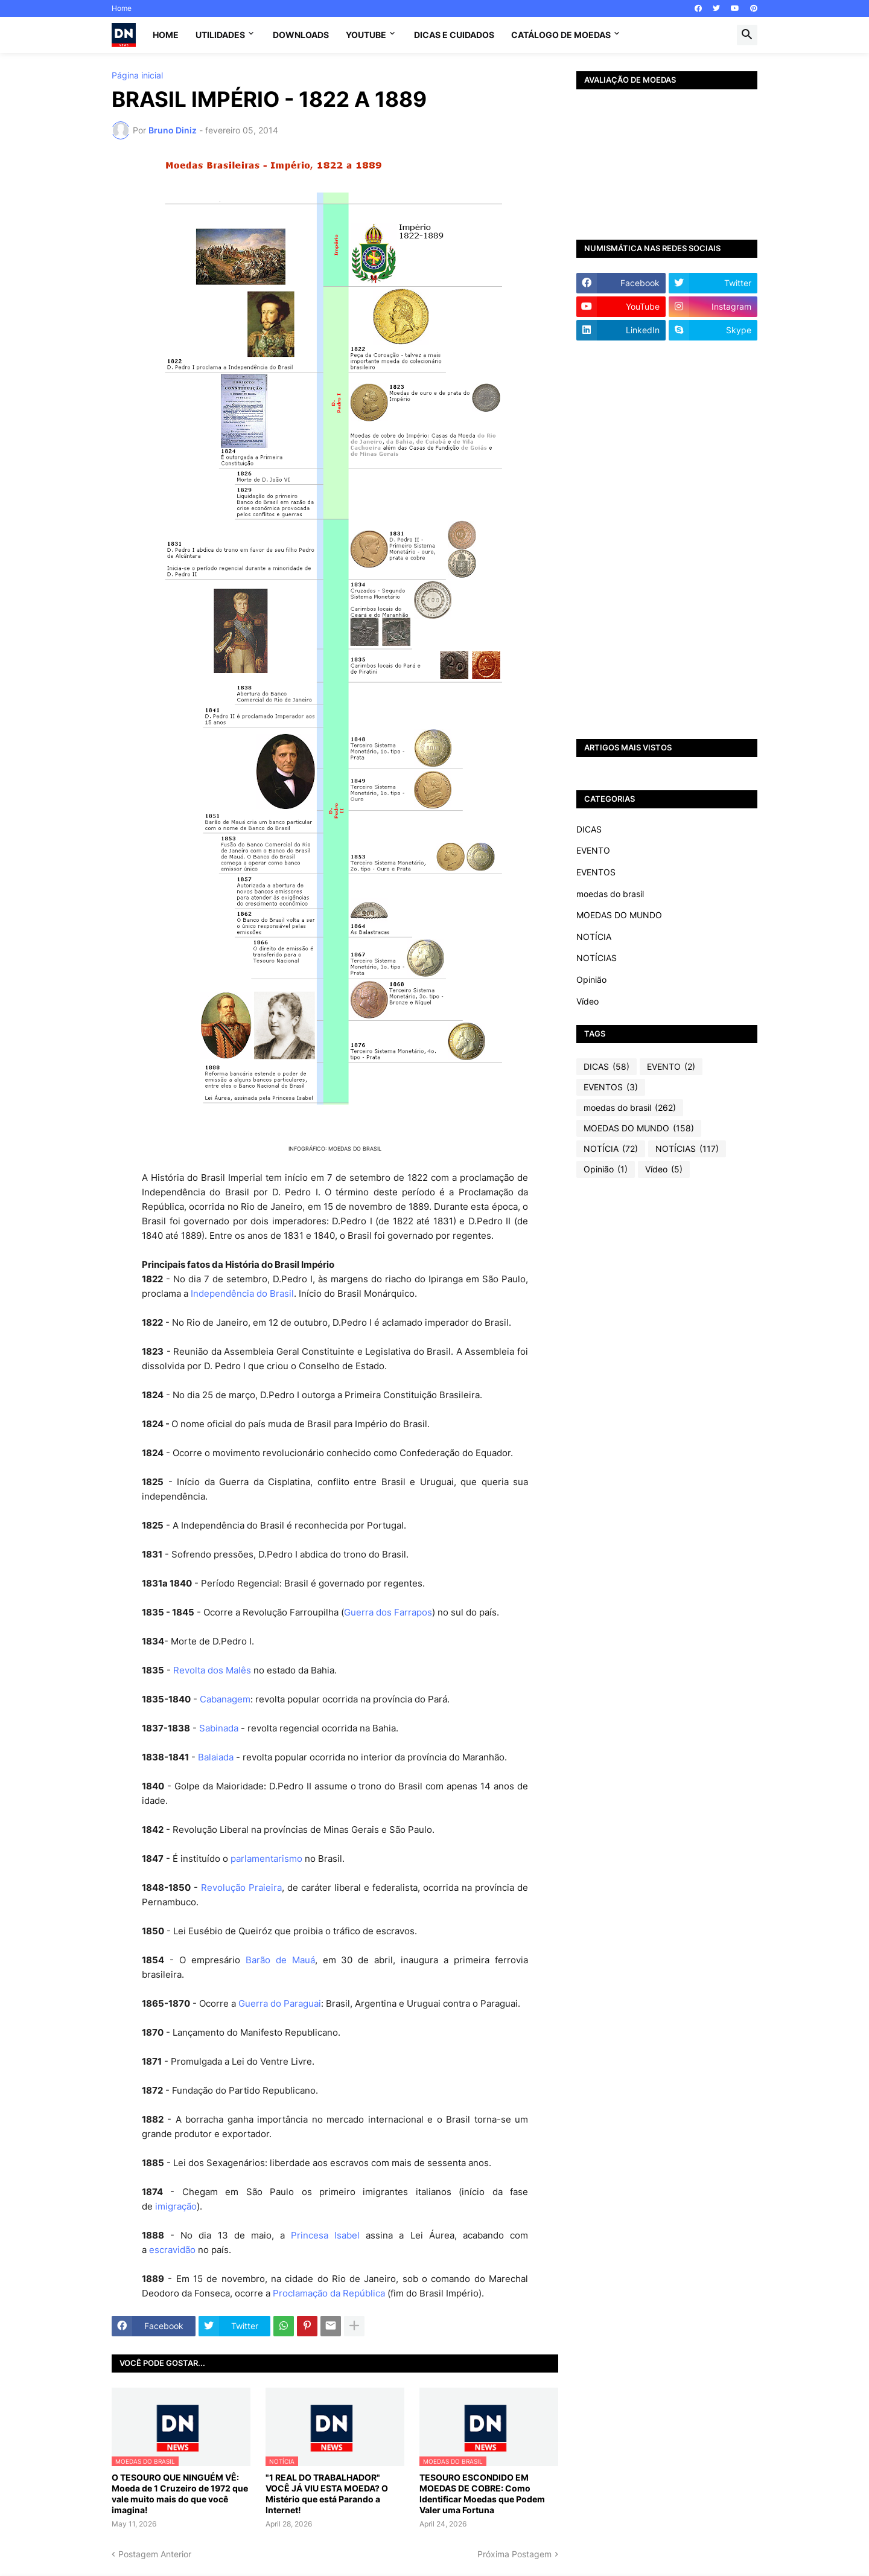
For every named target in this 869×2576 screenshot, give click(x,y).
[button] (747, 35)
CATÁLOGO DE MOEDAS (561, 35)
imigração (176, 2206)
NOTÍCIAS (596, 958)
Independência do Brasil (242, 1293)
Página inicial (137, 75)
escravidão (172, 2249)
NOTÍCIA (593, 937)
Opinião (591, 979)
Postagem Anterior (154, 2554)
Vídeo (587, 1001)
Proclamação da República (329, 2293)
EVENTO (593, 850)
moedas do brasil (610, 894)
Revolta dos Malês (212, 1670)
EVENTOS (596, 872)
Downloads (301, 35)
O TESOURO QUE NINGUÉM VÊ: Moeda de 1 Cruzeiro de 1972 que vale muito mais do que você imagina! (180, 2494)
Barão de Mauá (280, 1960)
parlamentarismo (266, 1858)
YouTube (366, 35)
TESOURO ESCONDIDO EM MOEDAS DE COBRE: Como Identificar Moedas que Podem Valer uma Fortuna (482, 2494)
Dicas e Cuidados (454, 35)
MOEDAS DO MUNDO (619, 915)
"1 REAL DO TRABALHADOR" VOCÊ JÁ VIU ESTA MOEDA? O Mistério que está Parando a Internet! (327, 2494)
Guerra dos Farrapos (388, 1612)
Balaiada (216, 1757)
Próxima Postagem (514, 2554)
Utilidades (220, 35)
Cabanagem (225, 1699)
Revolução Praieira (241, 1887)
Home (122, 8)
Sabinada (218, 1728)
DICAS (589, 829)
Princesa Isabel (325, 2235)
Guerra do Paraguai (279, 2003)
